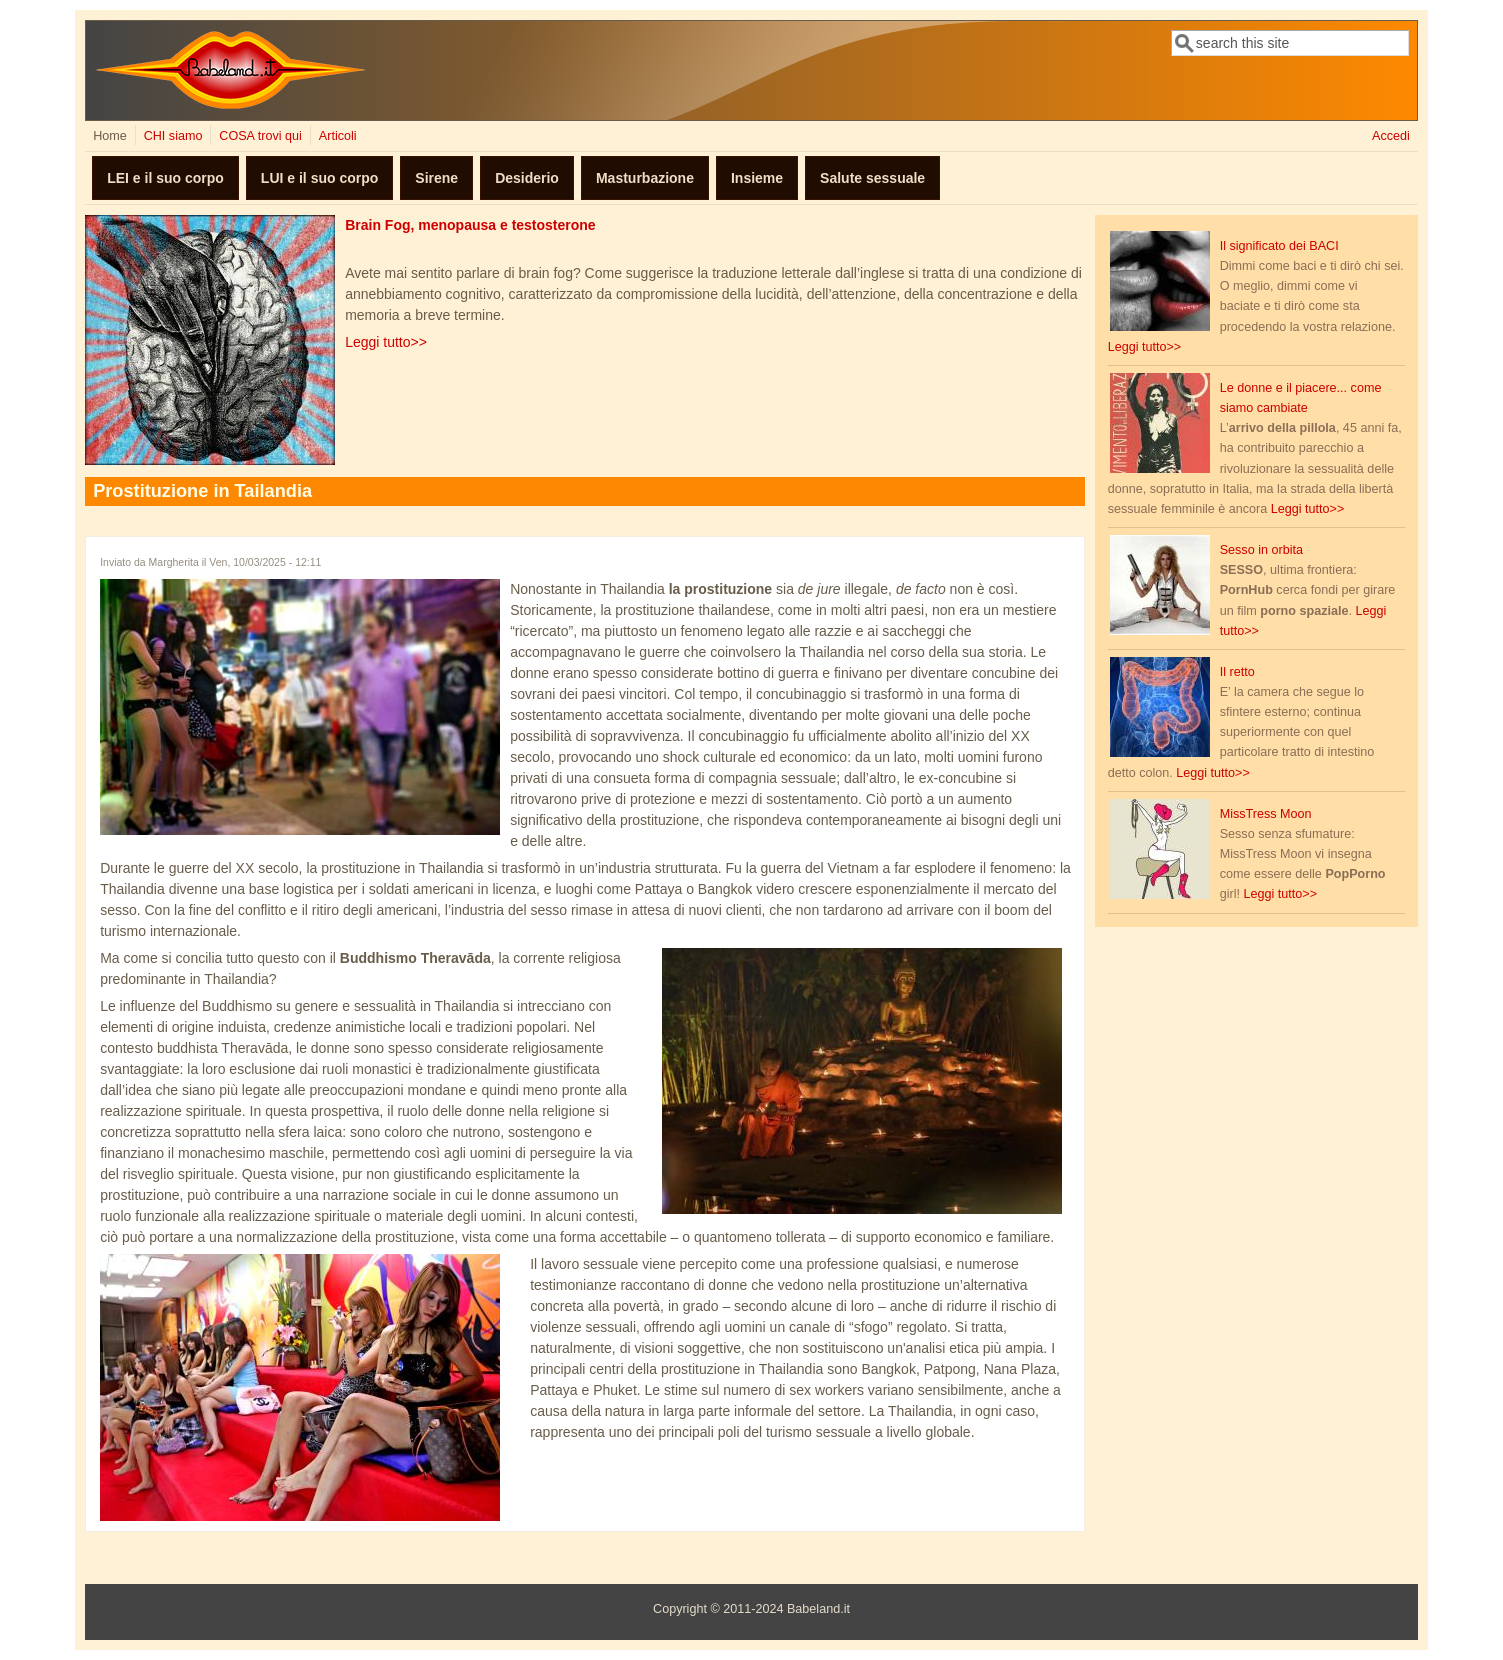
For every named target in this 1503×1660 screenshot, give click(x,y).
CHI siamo (173, 136)
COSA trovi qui (260, 136)
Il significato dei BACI (1279, 246)
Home (110, 136)
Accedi (1391, 136)
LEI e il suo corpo (165, 178)
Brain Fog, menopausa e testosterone (470, 225)
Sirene (436, 178)
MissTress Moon (1266, 814)
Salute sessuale (872, 178)
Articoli (338, 136)
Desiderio (527, 178)
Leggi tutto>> (386, 342)
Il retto (1237, 672)
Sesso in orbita (1261, 550)
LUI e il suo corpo (319, 178)
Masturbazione (645, 178)
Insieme (757, 178)
